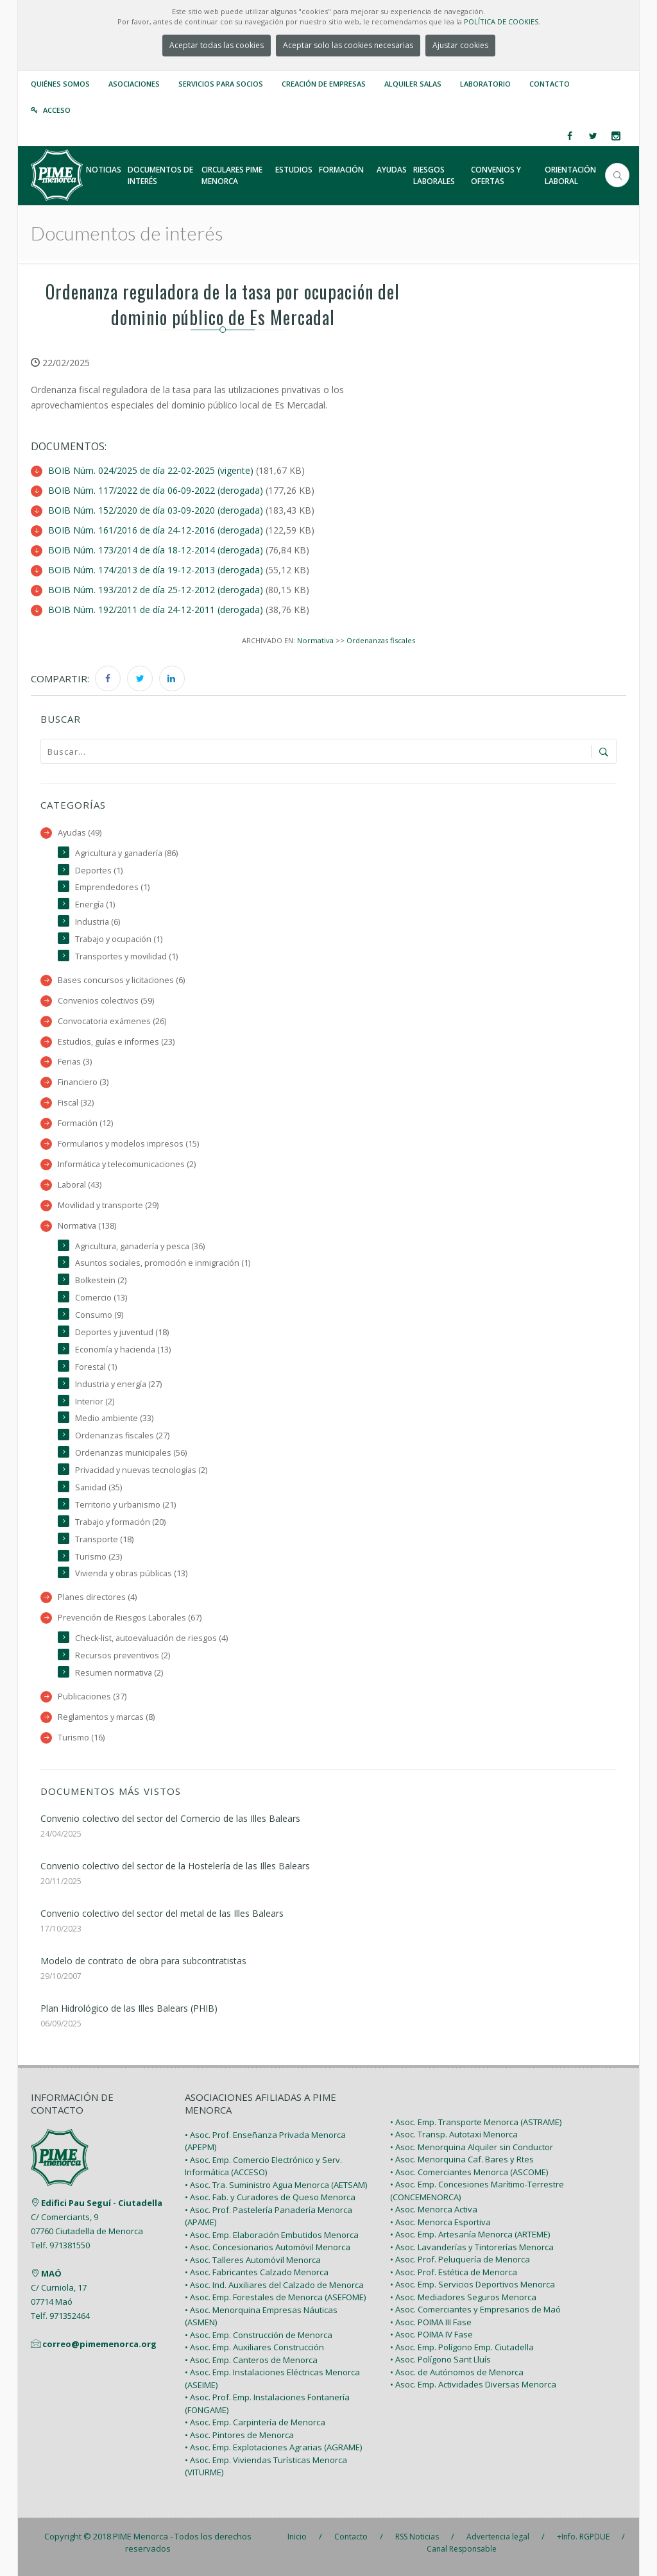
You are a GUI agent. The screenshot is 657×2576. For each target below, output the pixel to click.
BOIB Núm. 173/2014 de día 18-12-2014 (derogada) (155, 550)
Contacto (549, 83)
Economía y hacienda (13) (123, 1349)
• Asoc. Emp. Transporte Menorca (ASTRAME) (475, 2122)
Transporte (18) (104, 1539)
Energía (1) (95, 904)
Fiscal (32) (76, 1102)
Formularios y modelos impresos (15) (128, 1143)
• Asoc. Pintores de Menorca (239, 2435)
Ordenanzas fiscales (380, 640)
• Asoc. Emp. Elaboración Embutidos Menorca (272, 2235)
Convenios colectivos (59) (106, 1000)
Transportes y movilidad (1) (126, 956)
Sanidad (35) (98, 1487)
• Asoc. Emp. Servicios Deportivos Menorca (472, 2284)
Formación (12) (85, 1123)
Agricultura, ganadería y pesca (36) (140, 1246)
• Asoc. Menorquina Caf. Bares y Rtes (462, 2159)
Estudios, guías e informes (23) (116, 1041)
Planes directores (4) (97, 1597)
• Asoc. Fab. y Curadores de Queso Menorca (270, 2197)
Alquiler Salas (412, 83)
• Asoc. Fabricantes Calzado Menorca (256, 2272)
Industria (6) (97, 921)
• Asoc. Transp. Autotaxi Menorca (454, 2134)
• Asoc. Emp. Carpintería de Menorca (255, 2422)
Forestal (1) (96, 1366)
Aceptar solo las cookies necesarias (348, 45)
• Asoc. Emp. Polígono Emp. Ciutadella (462, 2347)
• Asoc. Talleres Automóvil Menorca (253, 2260)
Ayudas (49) (79, 832)
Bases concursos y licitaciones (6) (121, 980)
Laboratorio (485, 83)
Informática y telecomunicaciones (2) (127, 1164)
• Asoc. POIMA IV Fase (431, 2334)
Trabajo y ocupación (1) (118, 939)
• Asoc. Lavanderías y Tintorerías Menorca (472, 2247)
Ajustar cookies (460, 45)
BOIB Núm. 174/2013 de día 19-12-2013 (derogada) (155, 570)
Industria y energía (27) (118, 1384)
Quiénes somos (60, 83)
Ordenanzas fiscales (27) (122, 1435)
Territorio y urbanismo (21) (125, 1504)
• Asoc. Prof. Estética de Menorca (453, 2272)
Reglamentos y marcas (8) (106, 1717)
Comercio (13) (101, 1297)
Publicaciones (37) (92, 1696)
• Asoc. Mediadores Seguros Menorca (463, 2297)
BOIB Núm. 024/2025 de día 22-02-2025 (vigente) (150, 470)
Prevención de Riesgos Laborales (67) (129, 1617)
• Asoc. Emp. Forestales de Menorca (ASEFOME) (275, 2297)
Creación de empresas (324, 83)
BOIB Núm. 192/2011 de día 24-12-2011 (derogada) (155, 609)
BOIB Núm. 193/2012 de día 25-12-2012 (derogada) (155, 590)
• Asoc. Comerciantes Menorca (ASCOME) (469, 2172)
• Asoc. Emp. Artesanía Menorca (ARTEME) (470, 2234)
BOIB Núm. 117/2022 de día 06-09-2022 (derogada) (155, 490)
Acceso (57, 110)
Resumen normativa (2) (119, 1672)
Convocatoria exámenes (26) (112, 1021)
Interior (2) (94, 1401)
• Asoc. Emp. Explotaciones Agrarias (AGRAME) (273, 2447)
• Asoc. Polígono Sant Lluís (440, 2359)
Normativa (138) (87, 1225)
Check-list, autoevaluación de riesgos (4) (151, 1638)
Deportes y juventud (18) (122, 1332)
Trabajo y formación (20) (120, 1522)
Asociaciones (134, 83)
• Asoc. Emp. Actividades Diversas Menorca (473, 2384)
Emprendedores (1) (112, 887)
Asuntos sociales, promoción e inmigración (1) (162, 1263)
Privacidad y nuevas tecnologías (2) (141, 1470)
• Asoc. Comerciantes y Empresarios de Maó (475, 2309)
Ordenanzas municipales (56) (131, 1452)
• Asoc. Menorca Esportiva (440, 2222)
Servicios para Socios (220, 83)
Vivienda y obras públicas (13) (131, 1573)
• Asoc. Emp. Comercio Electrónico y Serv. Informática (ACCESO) (263, 2166)
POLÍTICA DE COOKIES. (502, 21)
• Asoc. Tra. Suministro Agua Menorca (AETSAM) (276, 2185)
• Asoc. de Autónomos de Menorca (457, 2372)
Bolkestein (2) (100, 1280)
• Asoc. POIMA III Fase (431, 2322)
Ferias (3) (75, 1061)
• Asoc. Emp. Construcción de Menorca (258, 2335)
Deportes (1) (99, 870)
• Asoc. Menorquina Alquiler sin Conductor (471, 2147)
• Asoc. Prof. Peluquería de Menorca (460, 2259)
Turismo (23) (98, 1556)
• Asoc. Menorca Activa (433, 2209)
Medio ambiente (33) (114, 1418)
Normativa (315, 640)
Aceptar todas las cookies (216, 45)
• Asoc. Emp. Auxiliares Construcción (254, 2347)
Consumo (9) (99, 1314)
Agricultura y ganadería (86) (126, 853)
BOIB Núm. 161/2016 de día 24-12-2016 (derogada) (155, 530)
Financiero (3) (83, 1082)
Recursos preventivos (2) (122, 1655)
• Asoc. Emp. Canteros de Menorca (251, 2360)
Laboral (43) (79, 1184)
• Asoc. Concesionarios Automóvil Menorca (267, 2247)
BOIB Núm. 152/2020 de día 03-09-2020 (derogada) (155, 510)
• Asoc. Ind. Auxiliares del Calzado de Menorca (274, 2285)
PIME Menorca (140, 2536)
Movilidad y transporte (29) (108, 1205)
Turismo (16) (81, 1737)
